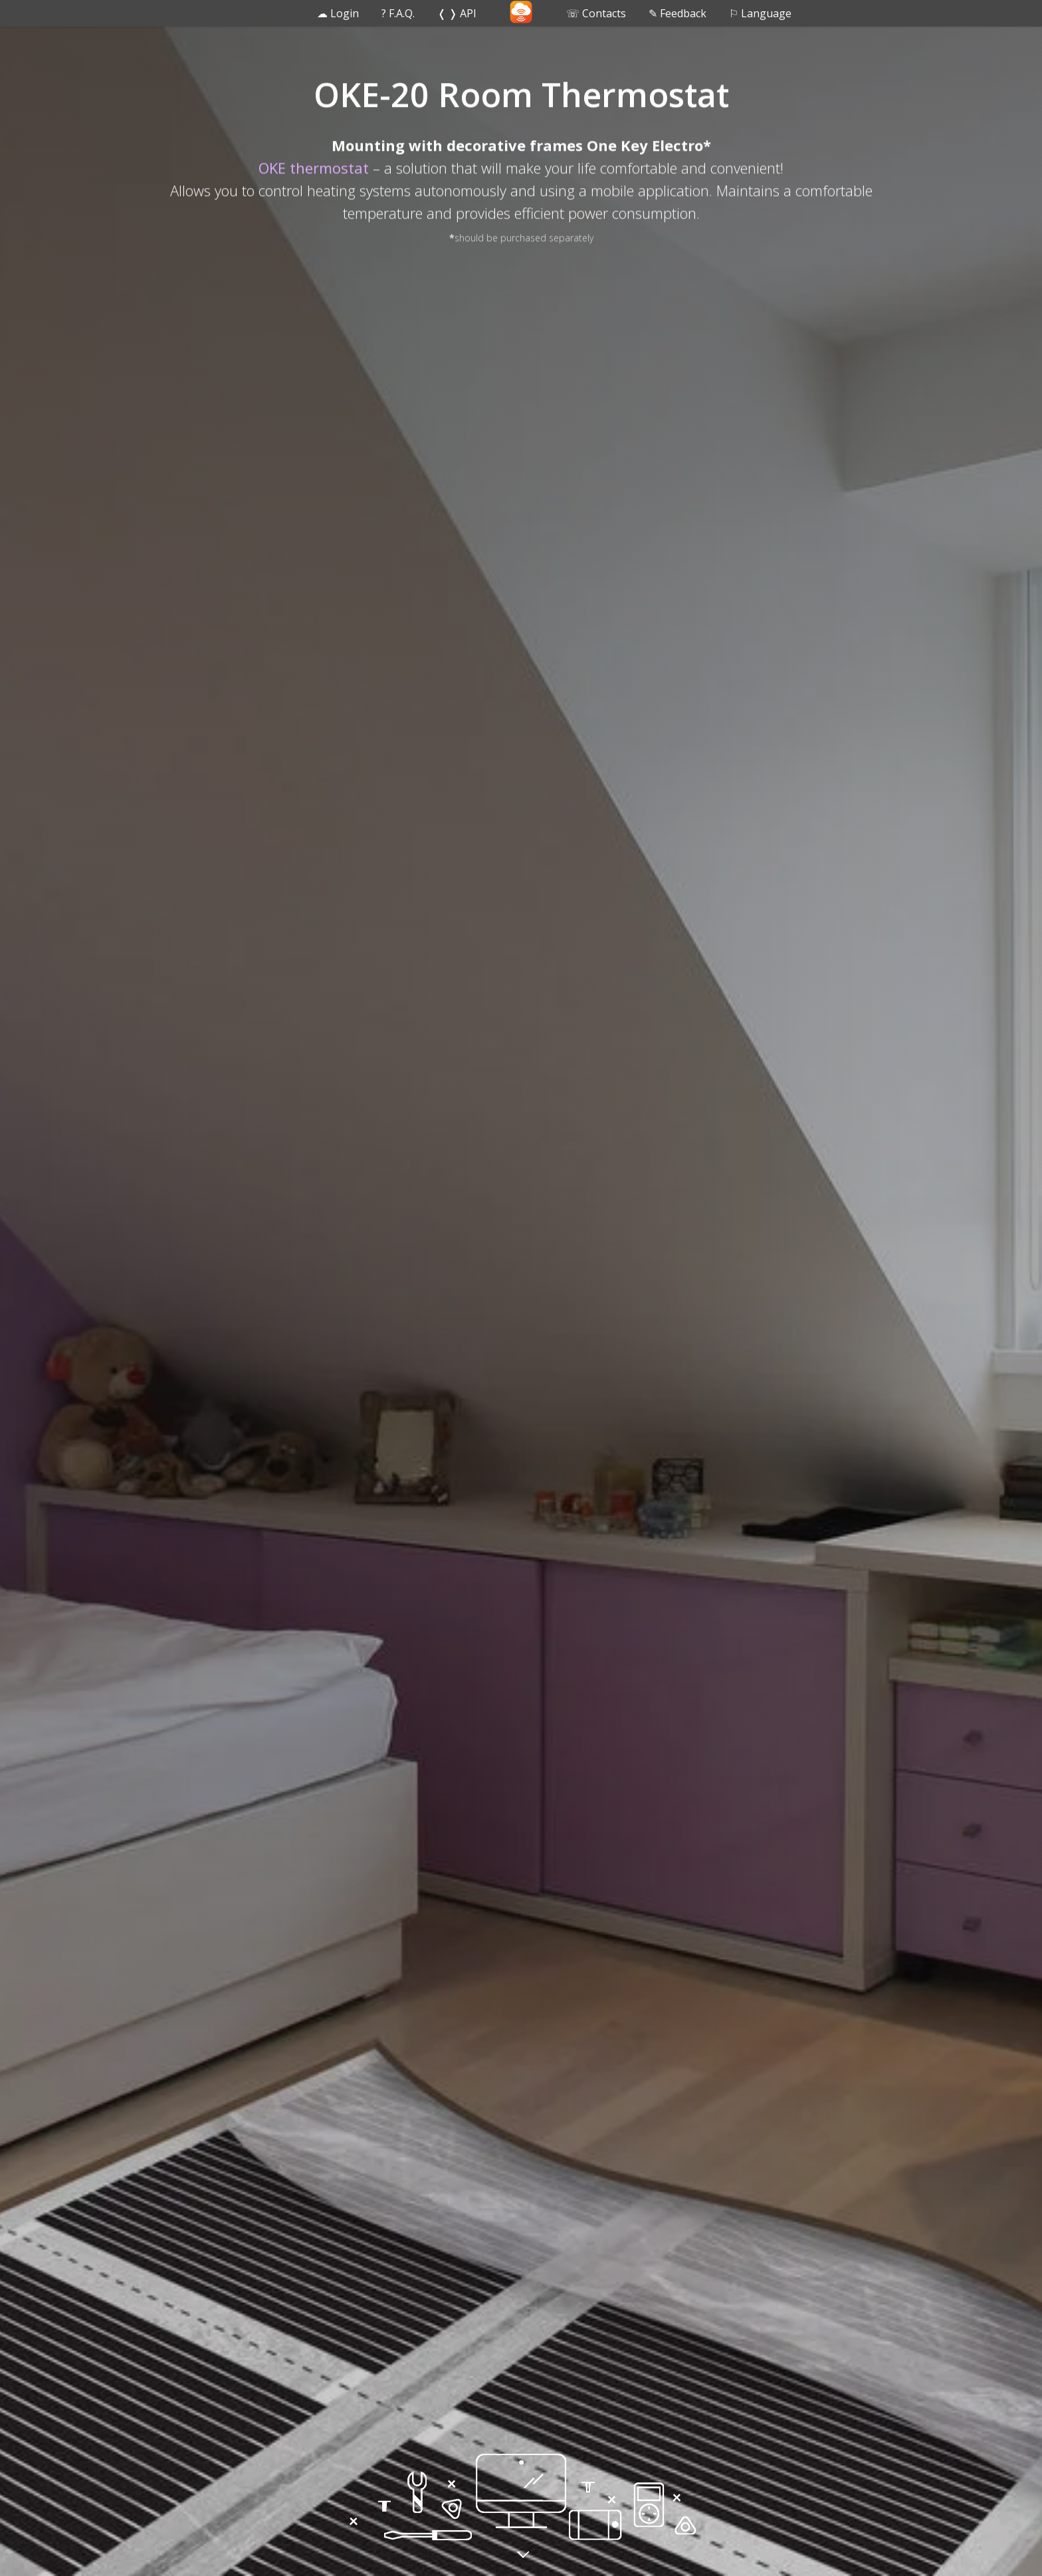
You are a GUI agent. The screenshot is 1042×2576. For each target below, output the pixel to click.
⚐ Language (760, 13)
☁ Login (338, 13)
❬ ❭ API (456, 13)
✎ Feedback (677, 13)
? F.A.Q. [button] (398, 13)
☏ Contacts (596, 13)
